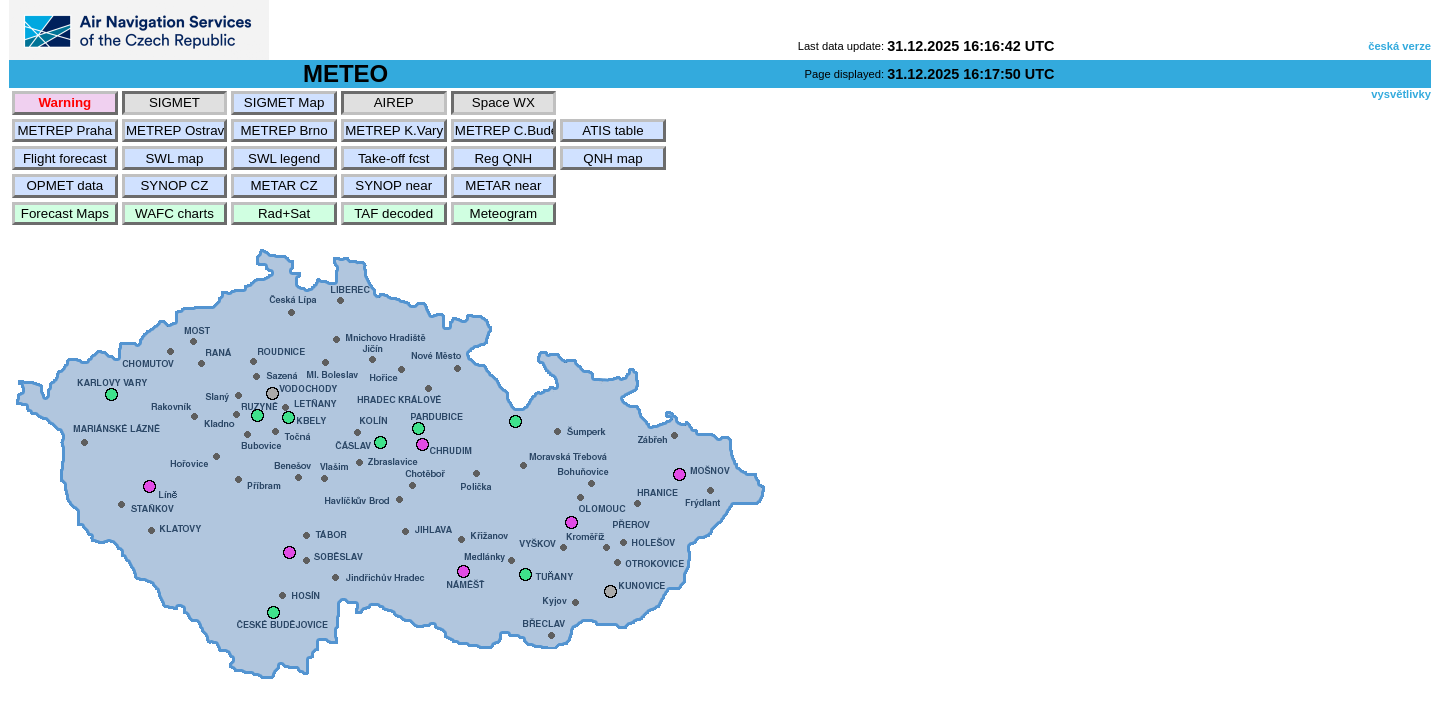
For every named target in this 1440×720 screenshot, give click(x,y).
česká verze (1399, 46)
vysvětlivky (1401, 94)
